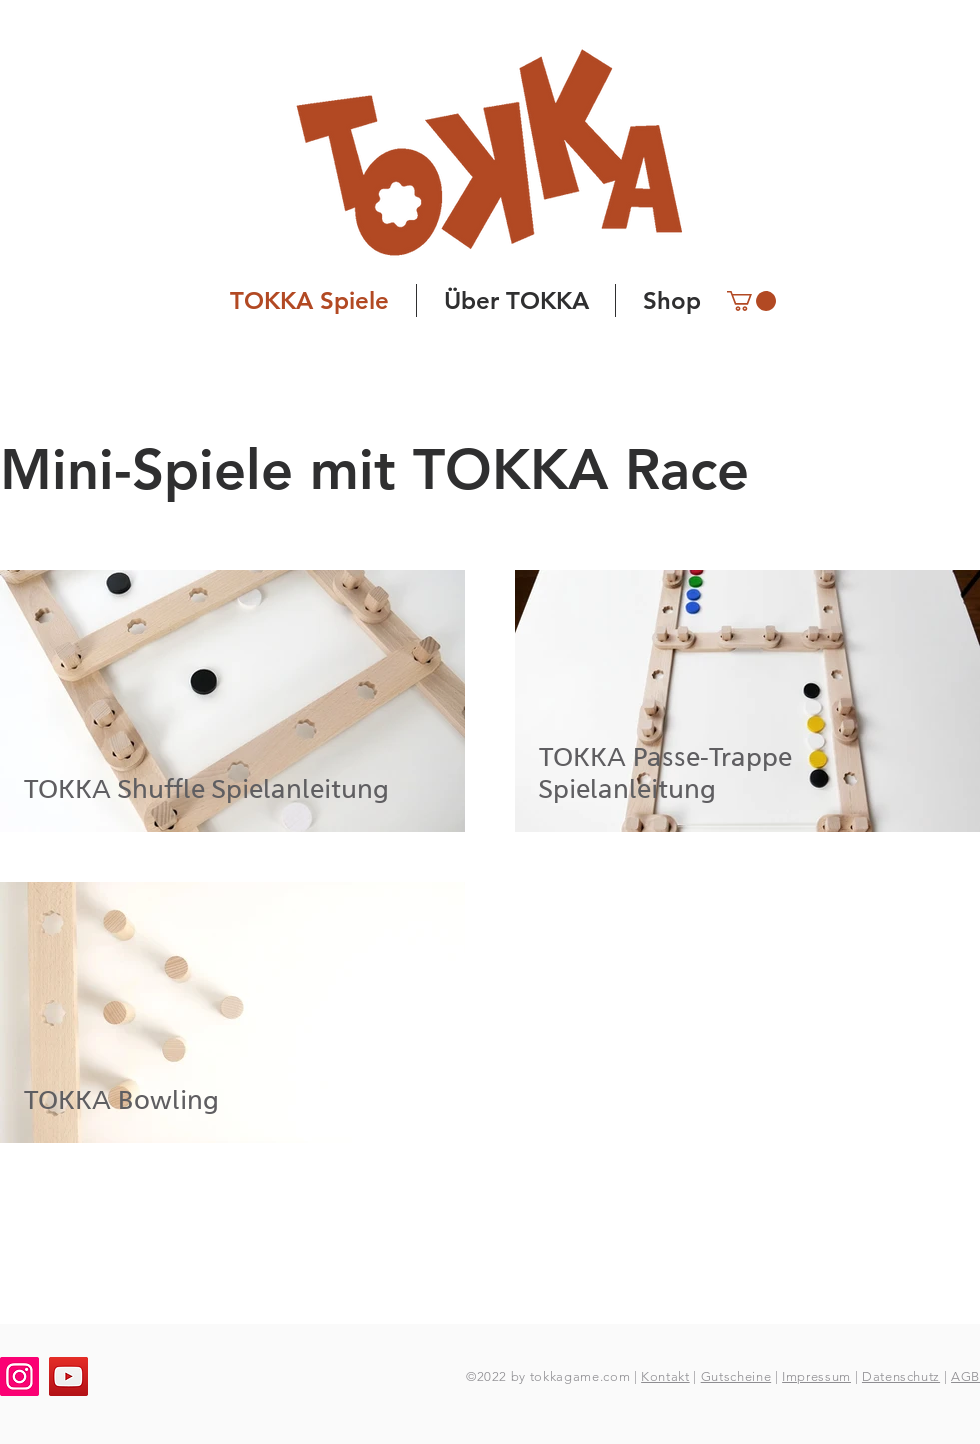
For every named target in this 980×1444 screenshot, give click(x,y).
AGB (965, 1376)
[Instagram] (19, 1376)
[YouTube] (68, 1376)
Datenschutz (901, 1376)
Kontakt (665, 1376)
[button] (751, 301)
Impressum (816, 1376)
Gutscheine (736, 1376)
